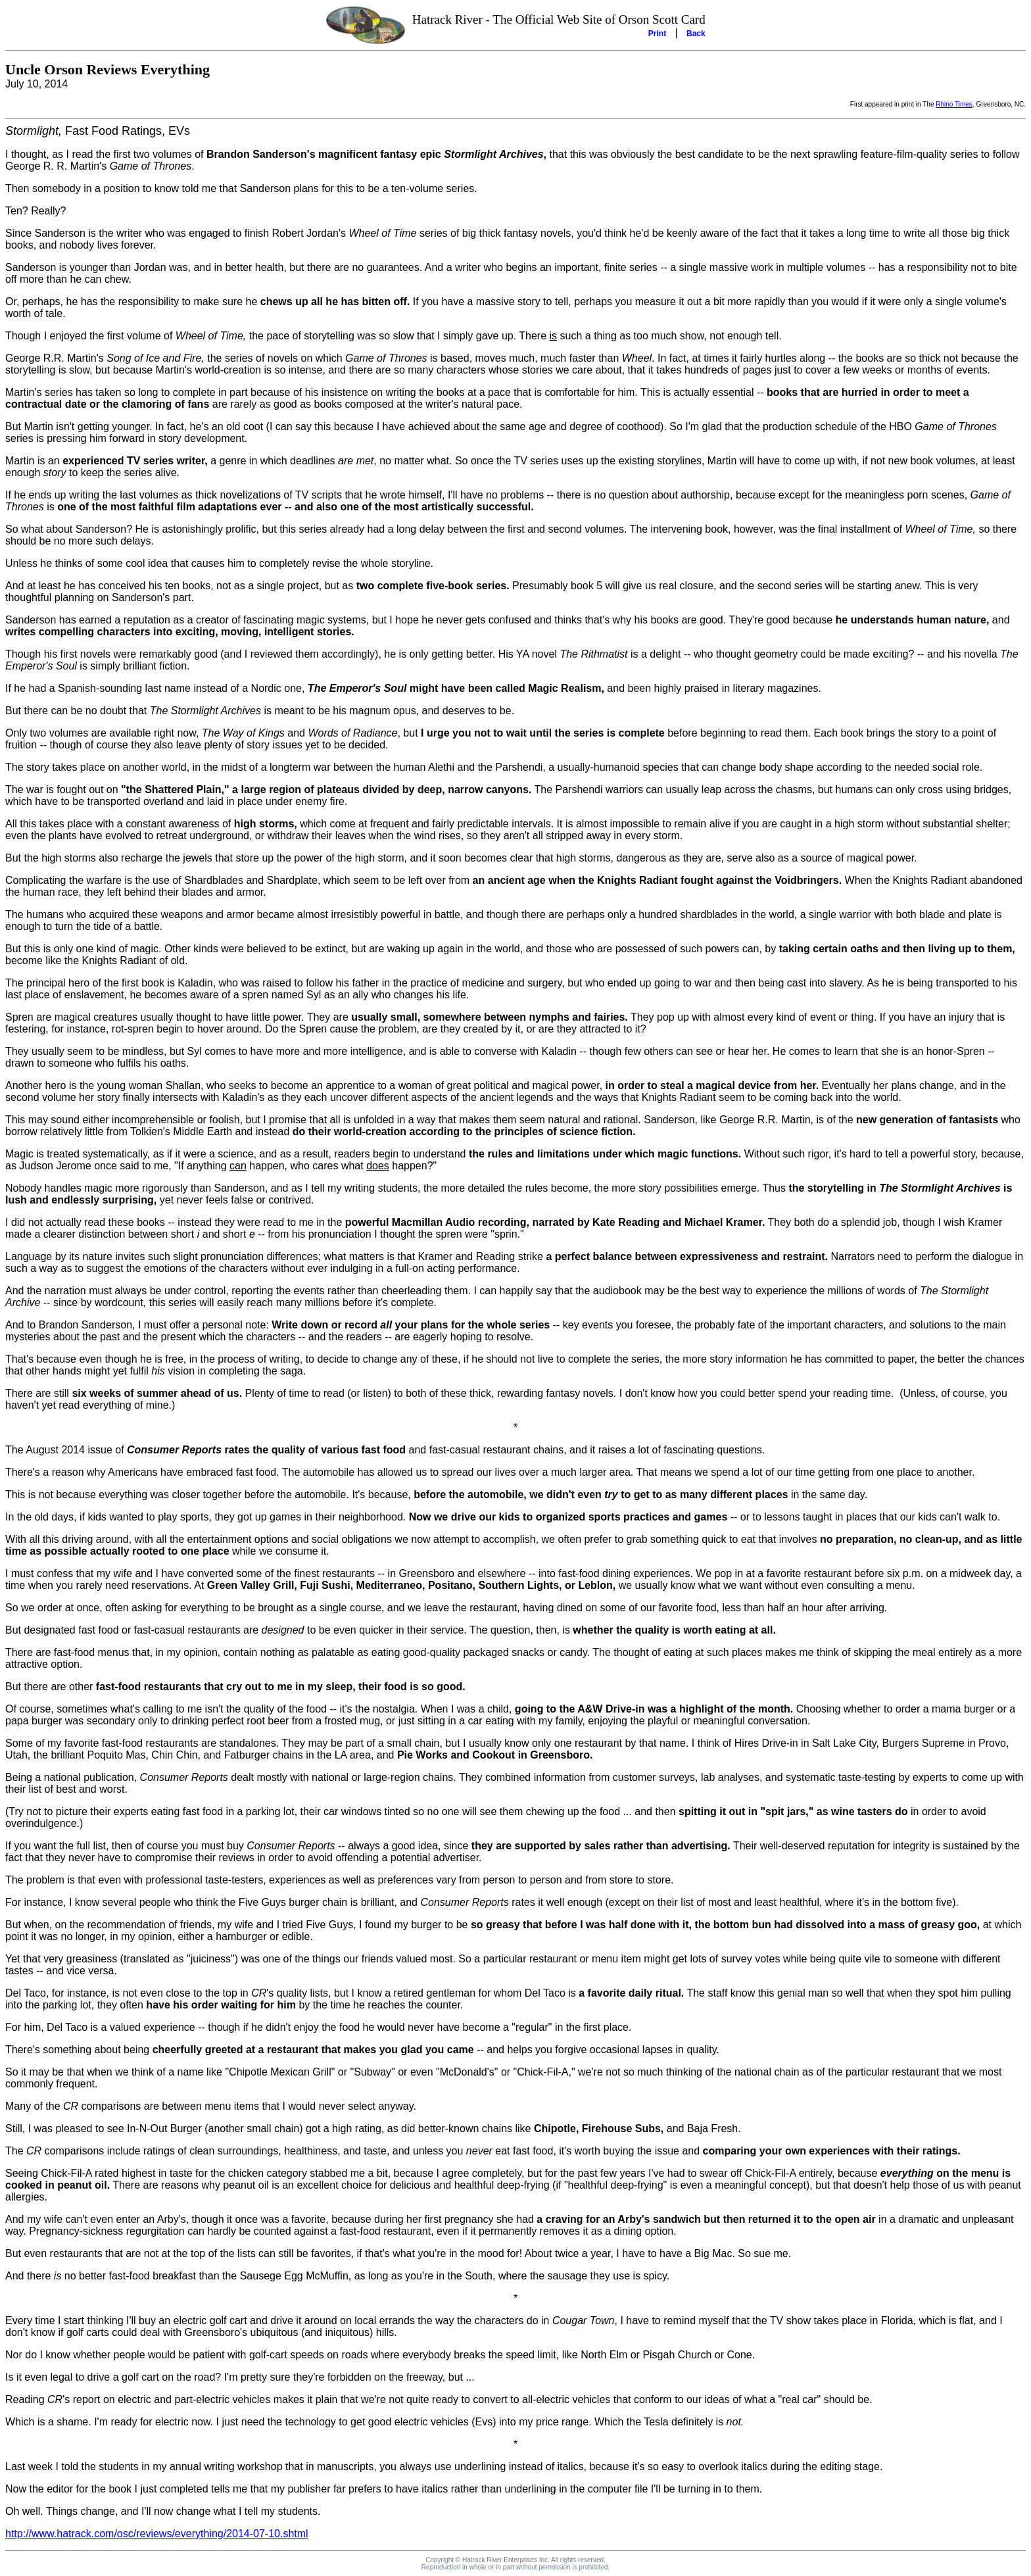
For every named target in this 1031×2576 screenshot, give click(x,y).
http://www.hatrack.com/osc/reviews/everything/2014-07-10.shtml (156, 2533)
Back (696, 33)
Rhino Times (954, 104)
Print (657, 33)
